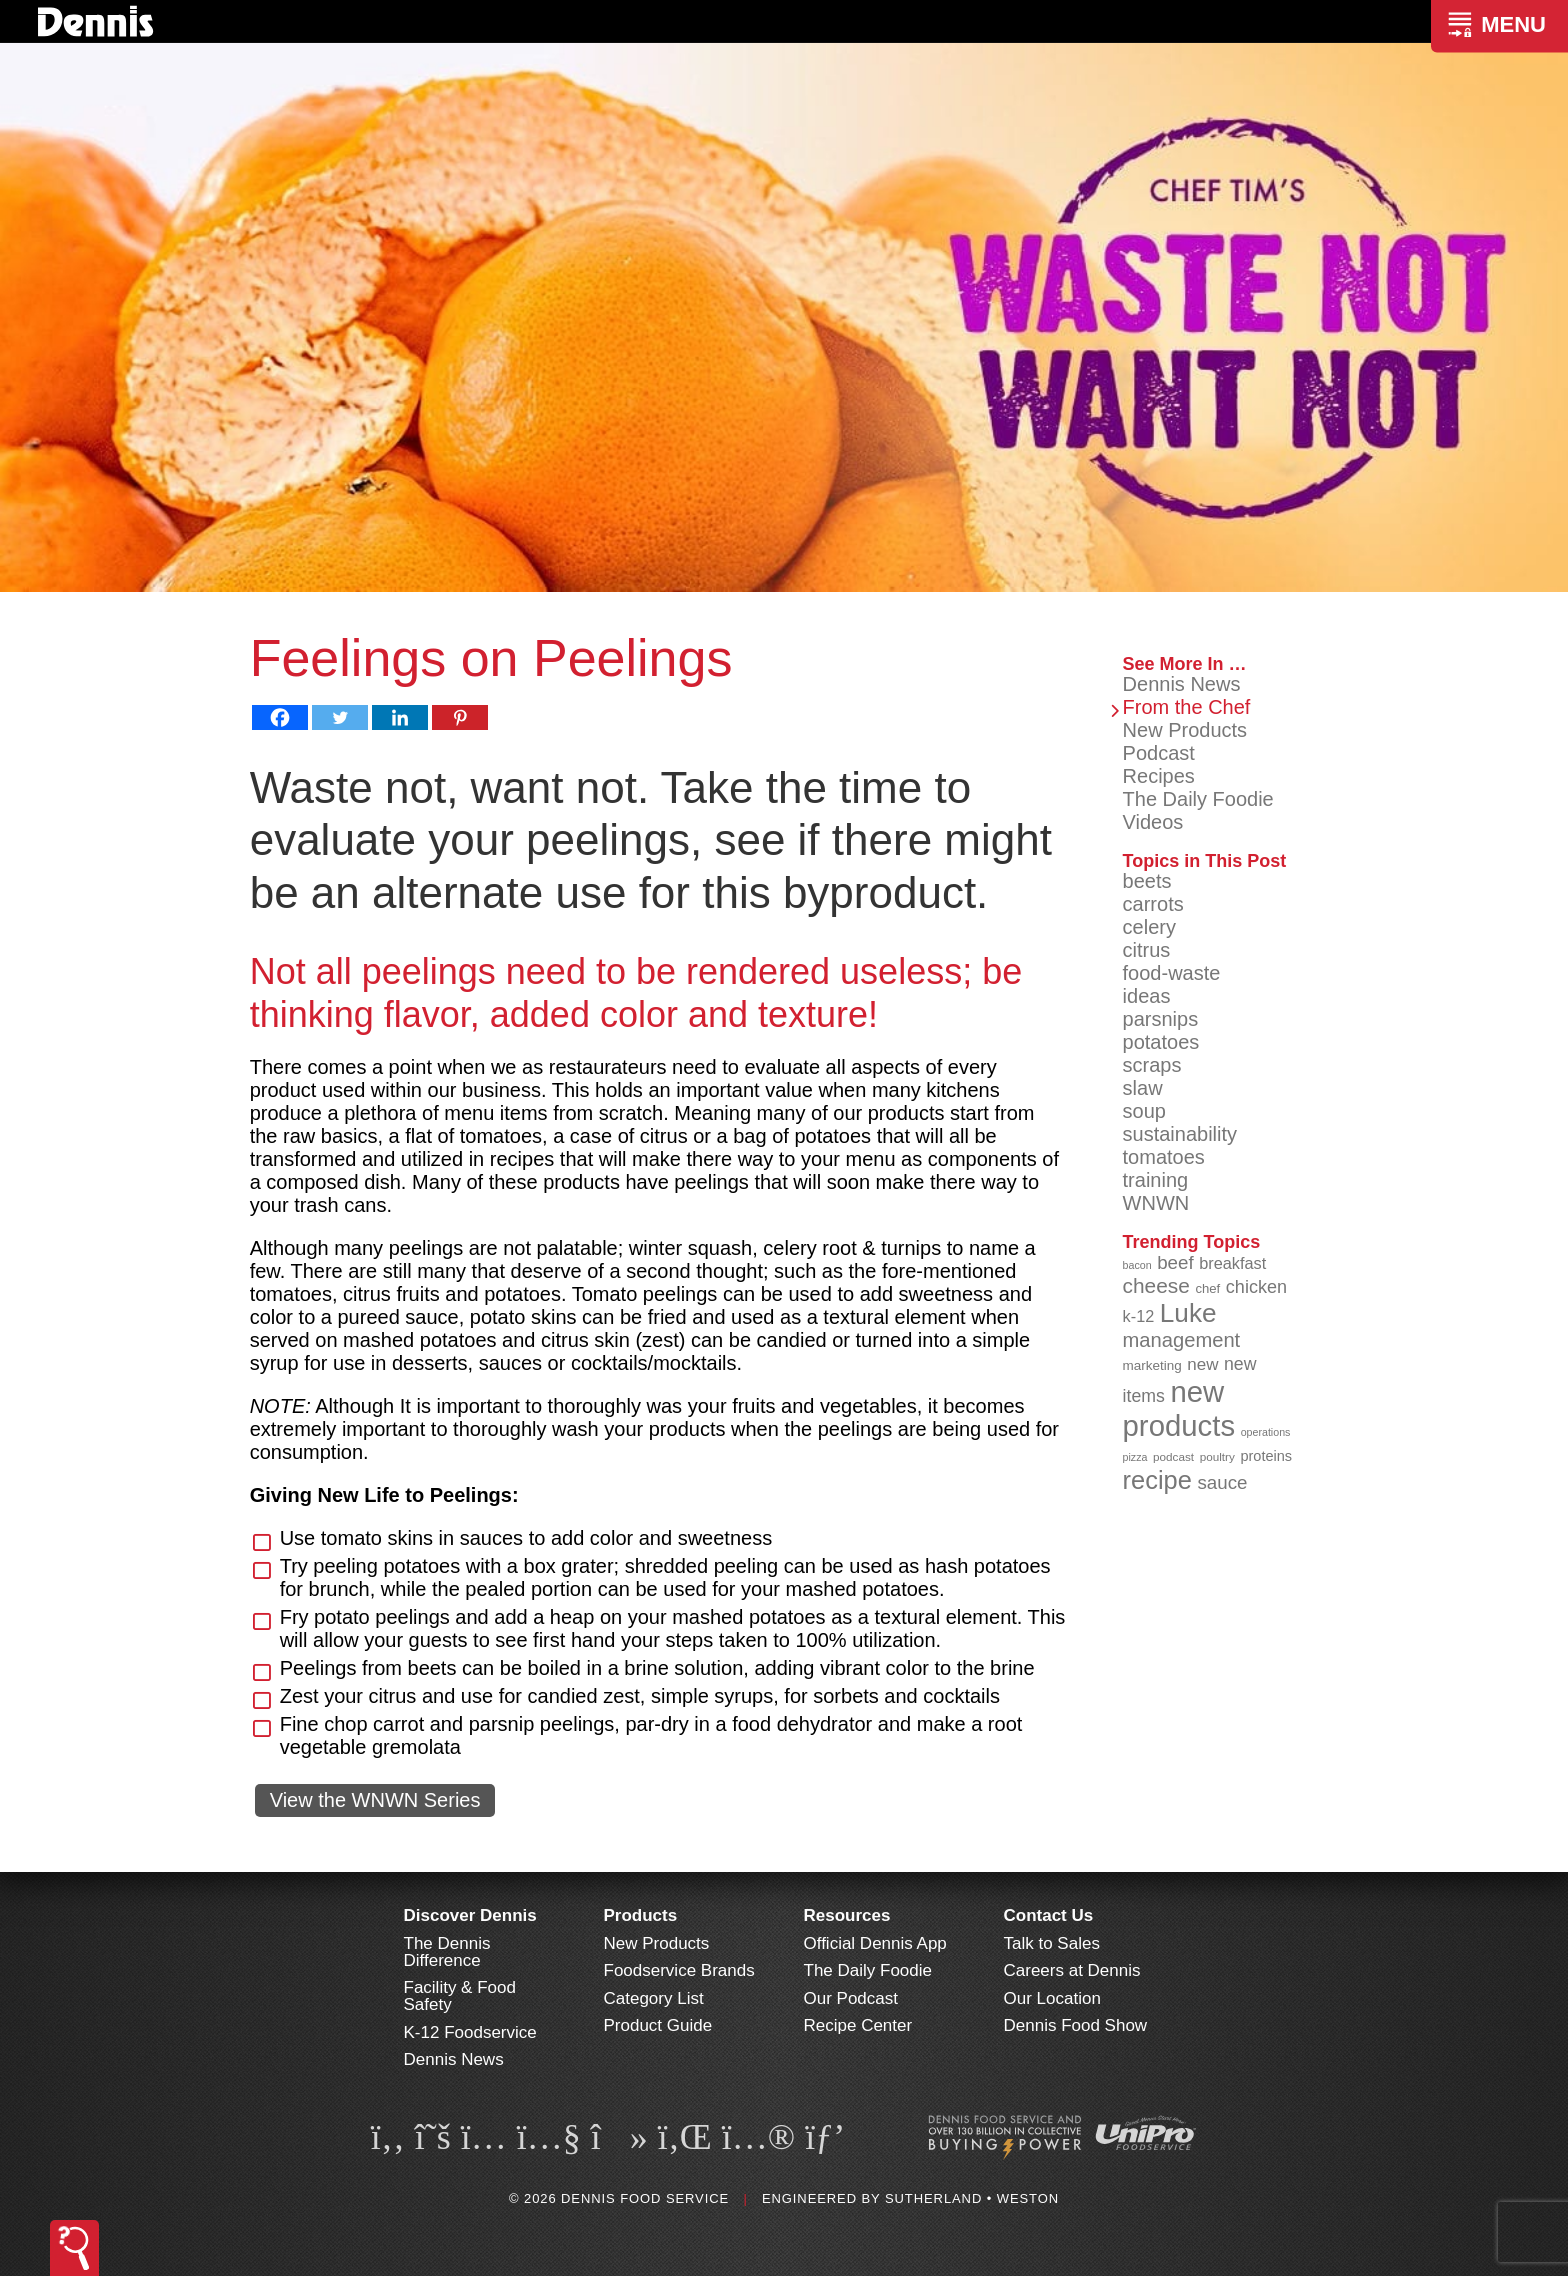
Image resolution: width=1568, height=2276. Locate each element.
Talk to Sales (1052, 1943)
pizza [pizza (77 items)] (1135, 1457)
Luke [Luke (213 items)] (1188, 1313)
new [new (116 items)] (1202, 1364)
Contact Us (1049, 1915)
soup (1144, 1111)
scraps (1152, 1065)
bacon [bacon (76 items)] (1137, 1265)
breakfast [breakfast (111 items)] (1232, 1263)
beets (1147, 881)
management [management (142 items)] (1182, 1340)
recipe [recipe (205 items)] (1157, 1480)
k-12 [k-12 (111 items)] (1139, 1316)
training (1156, 1180)
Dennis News (1182, 684)
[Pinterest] (460, 717)
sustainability (1180, 1134)
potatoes (1161, 1042)
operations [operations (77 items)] (1266, 1432)
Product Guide (658, 2025)
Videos (1153, 822)
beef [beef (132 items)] (1175, 1262)
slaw (1143, 1088)
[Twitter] (340, 717)
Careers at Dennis (1072, 1970)
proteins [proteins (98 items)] (1266, 1456)
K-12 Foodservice (470, 2032)
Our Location (1052, 1998)
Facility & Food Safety (460, 1996)
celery (1149, 927)
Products (641, 1915)
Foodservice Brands (679, 1970)
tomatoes (1164, 1157)
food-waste (1172, 973)
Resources (847, 1915)
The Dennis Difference (447, 1952)
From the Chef (1187, 707)
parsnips (1161, 1019)
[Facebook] (280, 717)
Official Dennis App (875, 1943)
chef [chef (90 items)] (1207, 1288)
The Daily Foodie (1198, 799)
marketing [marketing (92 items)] (1152, 1365)
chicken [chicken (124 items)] (1256, 1287)
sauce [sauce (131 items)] (1222, 1482)
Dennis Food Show (1076, 2025)
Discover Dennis (470, 1915)
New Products (1185, 730)
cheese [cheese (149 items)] (1156, 1285)
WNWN (1156, 1203)
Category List (654, 1998)
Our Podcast (851, 1998)
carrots (1153, 904)
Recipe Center (858, 2025)
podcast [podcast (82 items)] (1173, 1456)
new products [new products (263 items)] (1179, 1408)
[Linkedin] (400, 717)
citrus (1147, 950)
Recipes (1159, 776)
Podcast (1159, 753)
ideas (1147, 996)
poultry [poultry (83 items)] (1217, 1456)
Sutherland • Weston (972, 2198)
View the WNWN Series (375, 1800)
